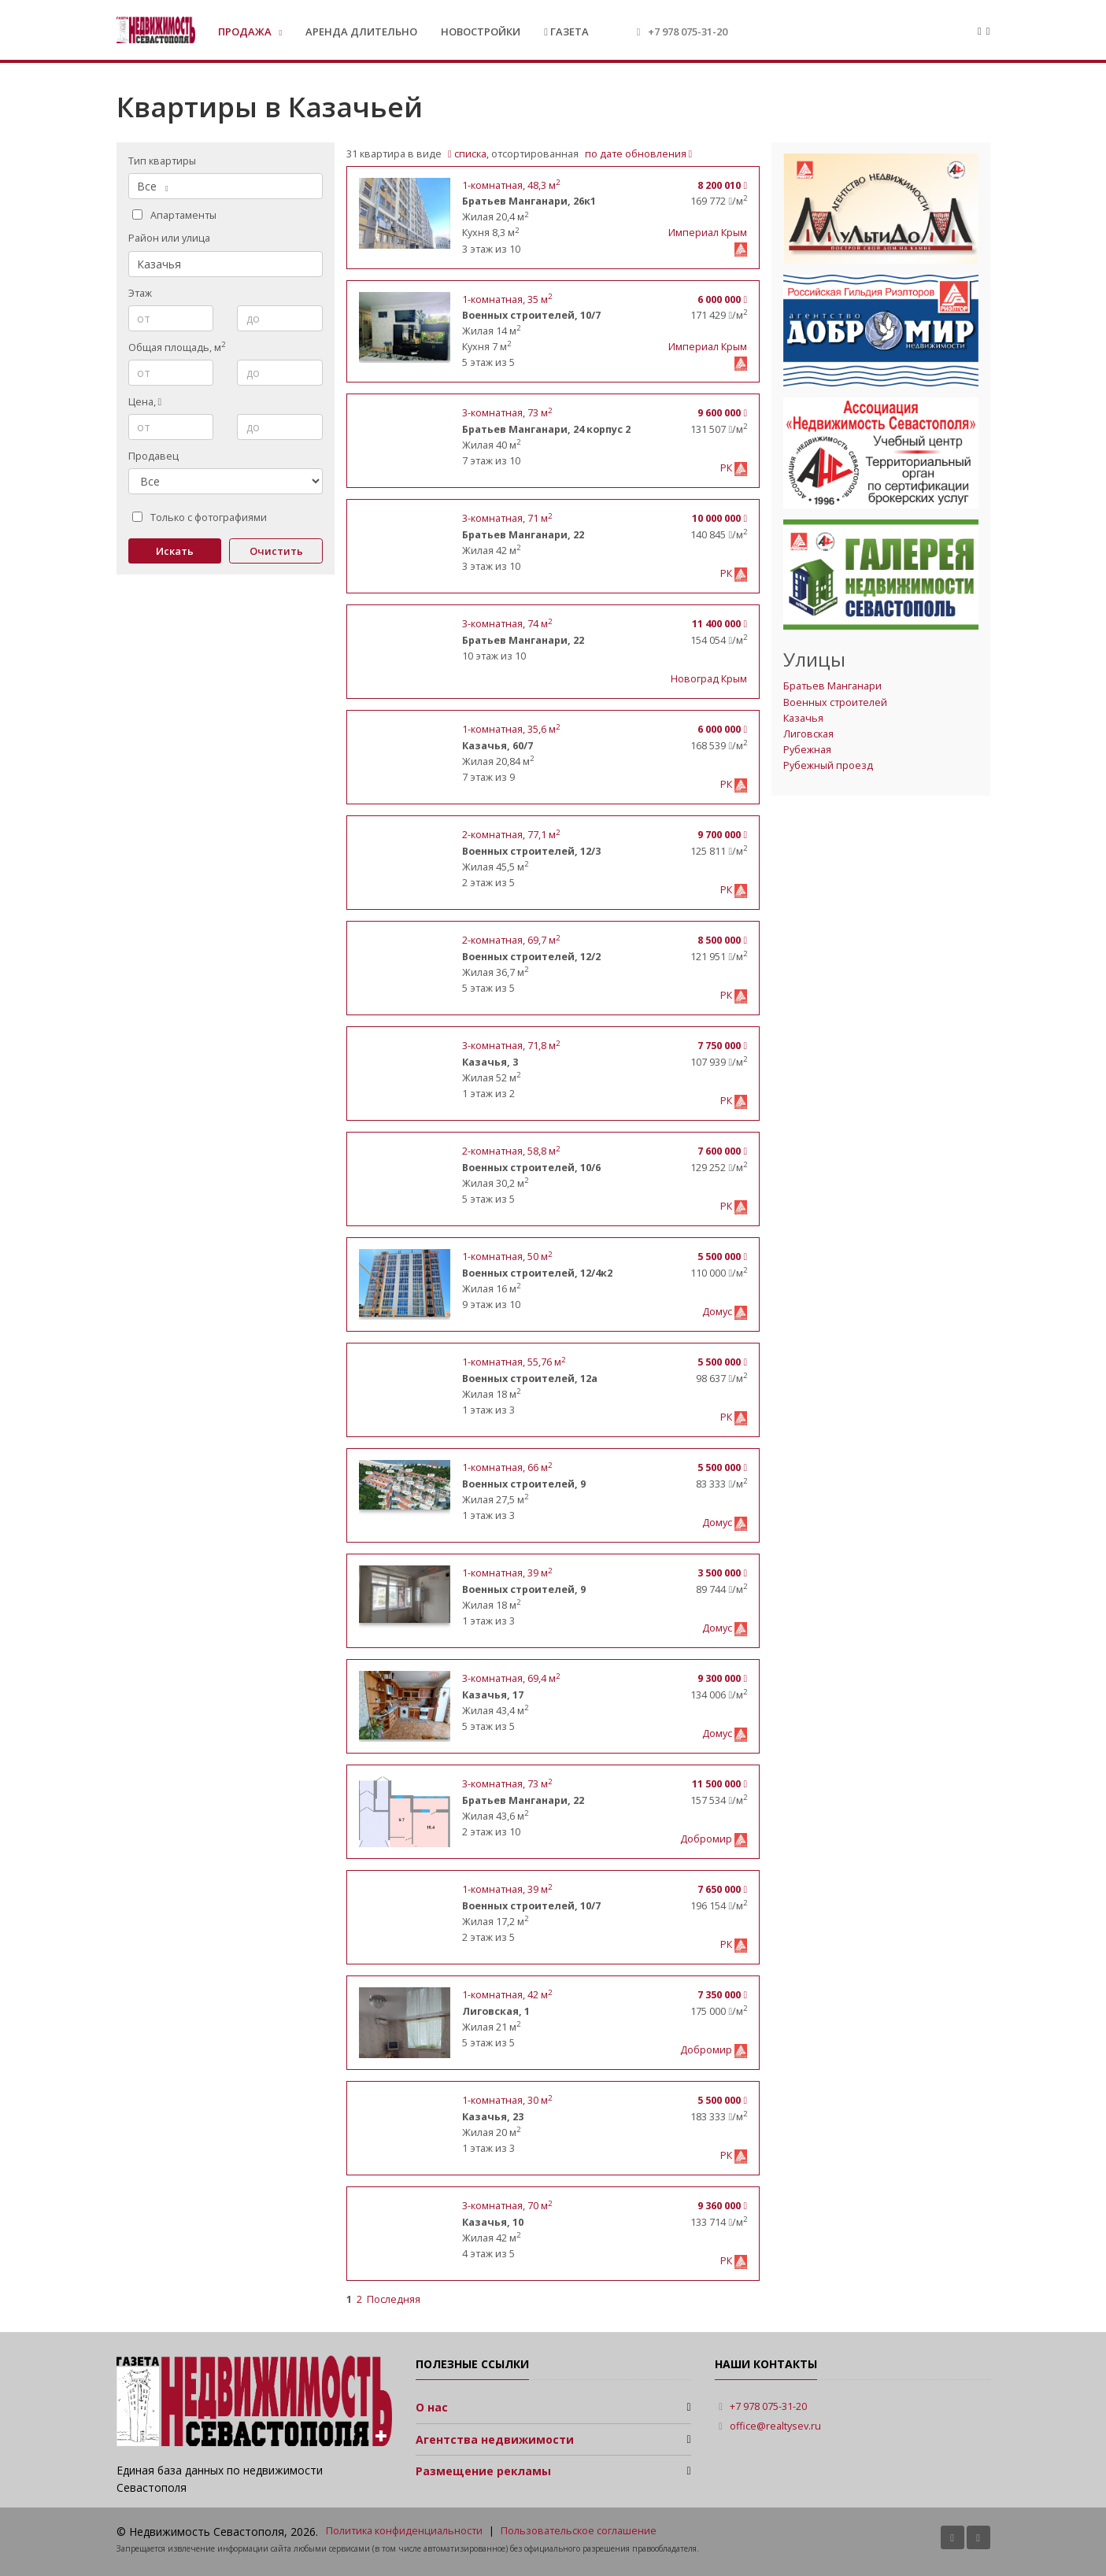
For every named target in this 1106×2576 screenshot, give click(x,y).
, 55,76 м (513, 1362)
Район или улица (169, 238)
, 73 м (507, 412)
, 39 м (507, 1573)
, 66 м (507, 1467)
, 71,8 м (511, 1045)
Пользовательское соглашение (579, 2530)
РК (727, 468)
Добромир (707, 1839)
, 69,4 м (511, 1678)
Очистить (276, 551)
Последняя (393, 2299)
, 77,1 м (511, 834)
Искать (175, 551)
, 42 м (507, 1994)
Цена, (145, 401)
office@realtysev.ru (775, 2426)
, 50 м (507, 1256)
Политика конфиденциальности (404, 2530)
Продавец (153, 456)
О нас (432, 2407)
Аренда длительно (361, 31)
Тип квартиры (162, 161)
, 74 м (507, 623)
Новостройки (480, 31)
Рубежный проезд (828, 765)
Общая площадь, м (176, 347)
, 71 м (507, 518)
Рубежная (807, 749)
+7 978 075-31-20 (687, 31)
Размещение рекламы (483, 2470)
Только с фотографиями (199, 517)
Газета (566, 31)
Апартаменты (174, 215)
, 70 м (507, 2205)
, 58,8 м (511, 1151)
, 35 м (507, 299)
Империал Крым (707, 232)
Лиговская (808, 734)
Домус (718, 1311)
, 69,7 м (511, 940)
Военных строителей (835, 702)
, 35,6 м (511, 729)
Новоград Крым (709, 679)
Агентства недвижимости (495, 2439)
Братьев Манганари (832, 686)
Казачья (803, 718)
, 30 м (507, 2100)
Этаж (140, 293)
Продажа (246, 31)
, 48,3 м (511, 185)
